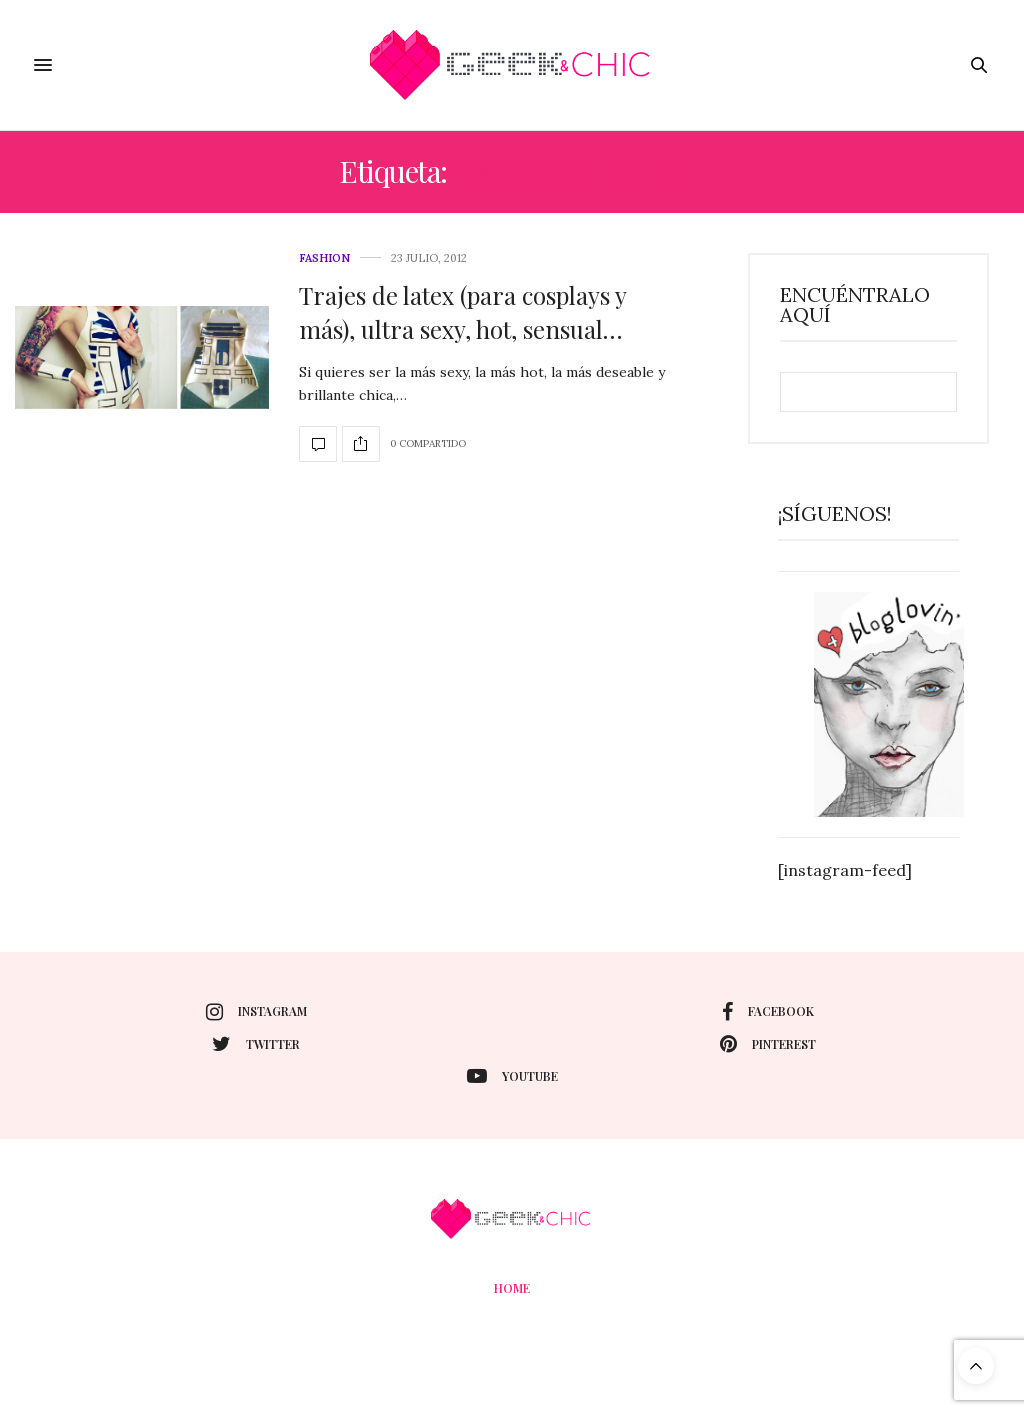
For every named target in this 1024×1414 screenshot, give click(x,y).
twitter (256, 1044)
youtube (512, 1076)
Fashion (324, 258)
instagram (256, 1012)
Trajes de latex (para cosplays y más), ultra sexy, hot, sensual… (462, 312)
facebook (768, 1012)
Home (512, 1288)
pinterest (768, 1044)
